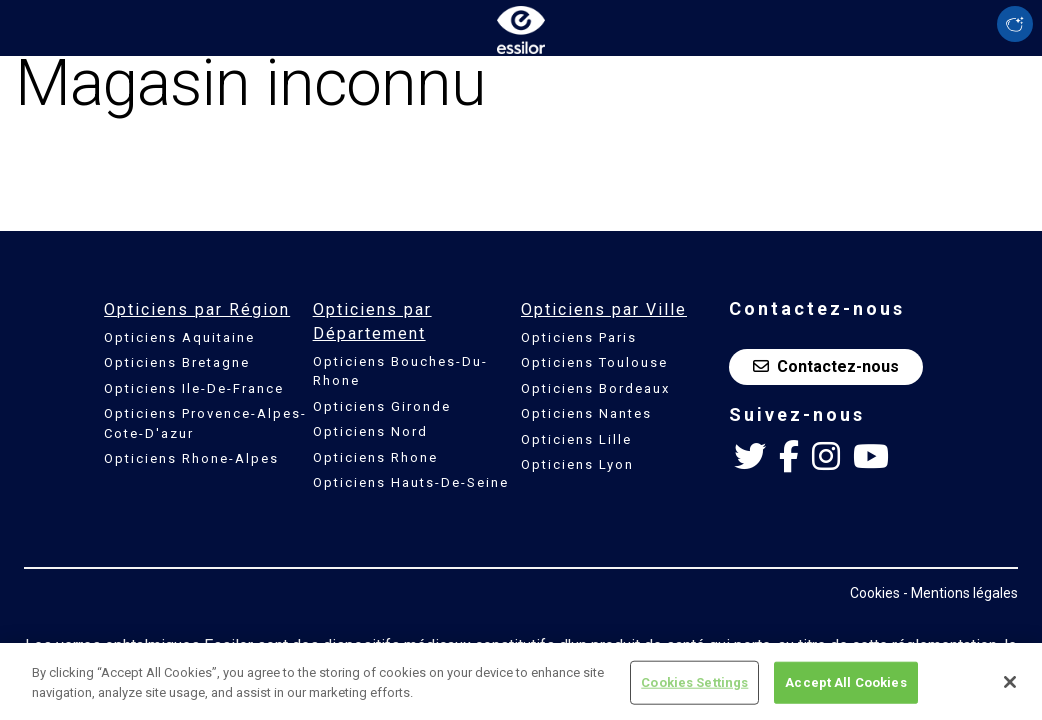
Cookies (875, 593)
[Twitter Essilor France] (750, 457)
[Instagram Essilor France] (826, 457)
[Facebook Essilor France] (789, 457)
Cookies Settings (694, 688)
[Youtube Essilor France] (871, 457)
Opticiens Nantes (586, 413)
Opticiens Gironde (382, 406)
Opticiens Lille (576, 439)
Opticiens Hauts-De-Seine (411, 482)
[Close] (1010, 689)
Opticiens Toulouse (594, 362)
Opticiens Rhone (375, 457)
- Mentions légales (960, 593)
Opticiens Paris (579, 337)
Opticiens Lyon (577, 464)
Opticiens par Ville (604, 309)
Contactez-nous (826, 366)
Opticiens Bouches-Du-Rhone (400, 371)
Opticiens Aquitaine (179, 337)
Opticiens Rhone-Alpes (191, 458)
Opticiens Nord (370, 431)
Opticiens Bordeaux (595, 388)
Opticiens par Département (372, 321)
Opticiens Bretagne (177, 362)
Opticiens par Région (197, 309)
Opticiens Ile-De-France (194, 388)
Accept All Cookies (845, 688)
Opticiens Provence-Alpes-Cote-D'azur (205, 423)
